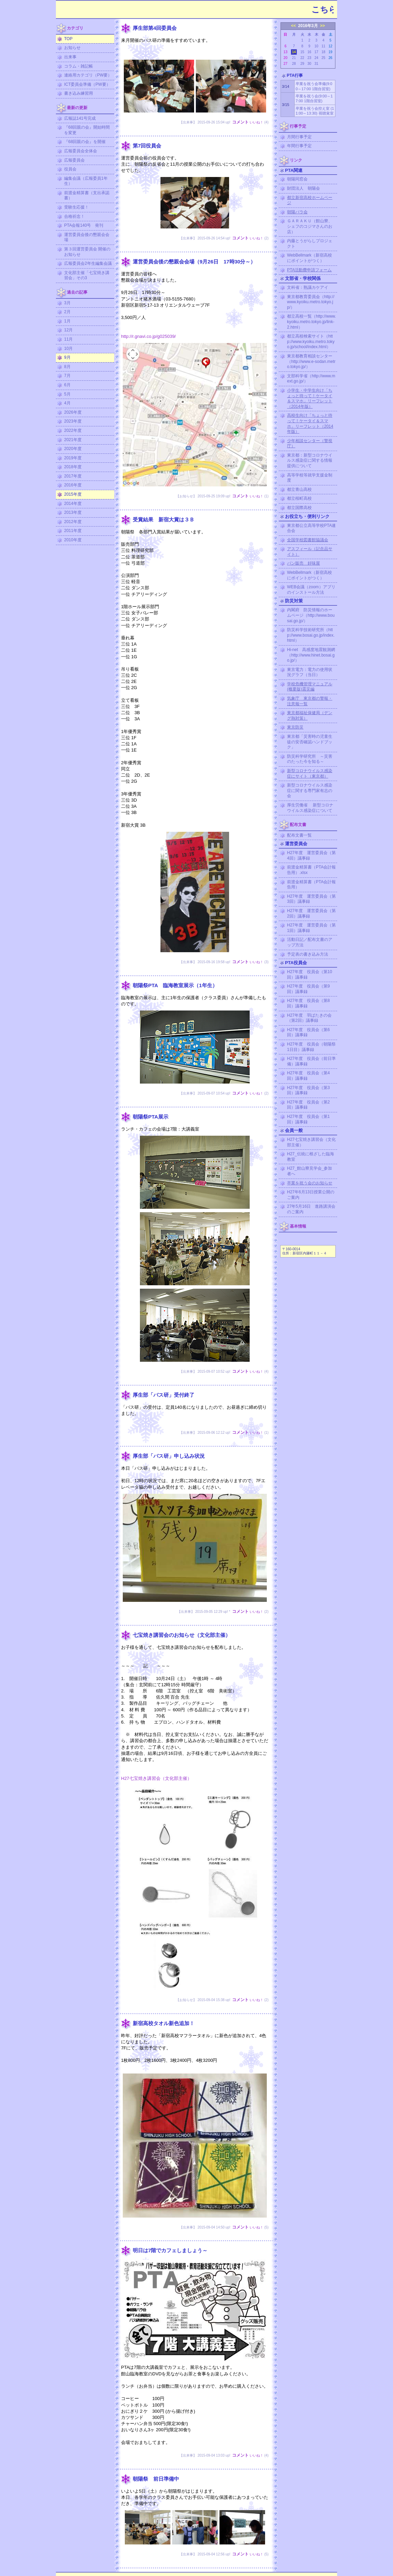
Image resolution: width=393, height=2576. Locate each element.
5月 (67, 394)
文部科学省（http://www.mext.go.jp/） (311, 379)
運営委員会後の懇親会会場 (86, 237)
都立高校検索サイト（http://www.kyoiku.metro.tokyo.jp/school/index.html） (311, 341)
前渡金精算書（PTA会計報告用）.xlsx (311, 870)
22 (302, 58)
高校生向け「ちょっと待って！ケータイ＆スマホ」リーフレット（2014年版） (310, 423)
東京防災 (295, 727)
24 (316, 58)
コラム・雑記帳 (78, 66)
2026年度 (73, 412)
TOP (68, 38)
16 (309, 52)
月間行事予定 (299, 136)
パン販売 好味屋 (303, 563)
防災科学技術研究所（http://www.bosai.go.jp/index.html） (311, 635)
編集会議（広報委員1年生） (86, 181)
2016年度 (73, 485)
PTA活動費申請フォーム (309, 270)
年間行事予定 (299, 145)
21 (294, 58)
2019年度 (73, 458)
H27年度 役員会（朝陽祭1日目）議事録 (311, 1047)
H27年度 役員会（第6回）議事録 (308, 1032)
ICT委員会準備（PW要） (87, 84)
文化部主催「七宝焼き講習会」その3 (86, 275)
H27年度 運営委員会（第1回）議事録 (311, 928)
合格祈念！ (74, 216)
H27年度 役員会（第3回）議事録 (308, 1090)
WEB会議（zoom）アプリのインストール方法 (311, 589)
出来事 (70, 57)
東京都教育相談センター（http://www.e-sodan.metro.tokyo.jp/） (311, 361)
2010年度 (73, 539)
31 (316, 64)
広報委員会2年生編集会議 (88, 263)
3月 (67, 302)
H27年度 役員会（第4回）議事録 (308, 1076)
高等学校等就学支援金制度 (309, 478)
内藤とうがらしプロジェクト (309, 243)
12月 (68, 330)
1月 (67, 321)
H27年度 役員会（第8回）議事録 (308, 1003)
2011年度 (73, 530)
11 (323, 46)
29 (302, 64)
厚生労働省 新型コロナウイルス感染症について (310, 808)
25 (323, 58)
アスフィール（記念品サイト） (309, 551)
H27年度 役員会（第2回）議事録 (308, 1105)
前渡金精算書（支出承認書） (86, 195)
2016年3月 (308, 25)
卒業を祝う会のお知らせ (309, 1183)
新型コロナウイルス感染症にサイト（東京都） (309, 773)
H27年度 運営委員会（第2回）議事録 (311, 913)
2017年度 (73, 476)
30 (309, 64)
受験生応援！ (76, 207)
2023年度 (73, 421)
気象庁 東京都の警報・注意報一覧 (309, 701)
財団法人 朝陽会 (303, 188)
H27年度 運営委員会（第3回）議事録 (311, 899)
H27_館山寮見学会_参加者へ (309, 1171)
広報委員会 (74, 160)
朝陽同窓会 (297, 179)
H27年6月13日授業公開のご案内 (310, 1195)
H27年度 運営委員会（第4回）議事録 (311, 855)
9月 (67, 357)
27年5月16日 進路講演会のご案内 (311, 1209)
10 (316, 46)
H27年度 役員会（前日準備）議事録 (311, 1061)
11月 (68, 339)
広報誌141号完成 (80, 118)
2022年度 (73, 430)
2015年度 (73, 494)
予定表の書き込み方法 (307, 954)
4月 (67, 403)
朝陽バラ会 (297, 212)
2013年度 (73, 512)
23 (309, 58)
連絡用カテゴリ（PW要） (88, 75)
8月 (67, 366)
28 (294, 64)
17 (316, 52)
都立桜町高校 (299, 498)
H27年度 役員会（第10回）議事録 (309, 974)
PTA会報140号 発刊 (83, 225)
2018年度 (73, 466)
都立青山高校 (299, 489)
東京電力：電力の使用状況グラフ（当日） (309, 672)
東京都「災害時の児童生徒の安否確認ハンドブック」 (309, 741)
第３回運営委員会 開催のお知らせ (87, 252)
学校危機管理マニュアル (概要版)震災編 (309, 687)
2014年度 (73, 503)
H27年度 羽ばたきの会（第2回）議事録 (309, 1018)
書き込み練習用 (78, 93)
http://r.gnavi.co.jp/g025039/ (148, 336)
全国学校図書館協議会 (307, 539)
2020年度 (73, 448)
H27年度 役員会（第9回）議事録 (308, 989)
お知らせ (72, 47)
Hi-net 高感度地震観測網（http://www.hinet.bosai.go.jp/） (311, 655)
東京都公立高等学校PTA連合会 (311, 528)
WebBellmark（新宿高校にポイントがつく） (309, 258)
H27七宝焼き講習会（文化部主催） (156, 1778)
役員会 (70, 169)
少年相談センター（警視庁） (309, 443)
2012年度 (73, 521)
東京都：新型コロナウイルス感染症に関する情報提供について (309, 460)
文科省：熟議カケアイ (307, 287)
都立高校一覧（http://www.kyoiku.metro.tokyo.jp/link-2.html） (311, 321)
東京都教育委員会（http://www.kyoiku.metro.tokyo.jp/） (310, 302)
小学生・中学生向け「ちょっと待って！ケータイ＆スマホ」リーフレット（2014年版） (309, 398)
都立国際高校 (299, 507)
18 (323, 52)
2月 (67, 311)
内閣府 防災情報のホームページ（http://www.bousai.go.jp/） (311, 615)
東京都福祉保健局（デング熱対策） (309, 715)
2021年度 (73, 439)
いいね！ (256, 122)
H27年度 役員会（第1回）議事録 (308, 1119)
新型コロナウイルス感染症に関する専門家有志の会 (309, 790)
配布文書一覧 (299, 835)
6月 (67, 384)
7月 (67, 375)
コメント (240, 122)
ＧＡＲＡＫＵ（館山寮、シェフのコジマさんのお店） (309, 226)
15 (302, 52)
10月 (68, 348)
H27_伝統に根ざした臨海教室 (310, 1156)
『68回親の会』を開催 (85, 141)
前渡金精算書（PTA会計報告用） (311, 884)
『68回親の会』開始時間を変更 (87, 130)
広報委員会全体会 (80, 151)
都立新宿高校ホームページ (309, 200)
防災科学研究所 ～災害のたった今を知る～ (309, 759)
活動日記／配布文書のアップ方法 (309, 942)
